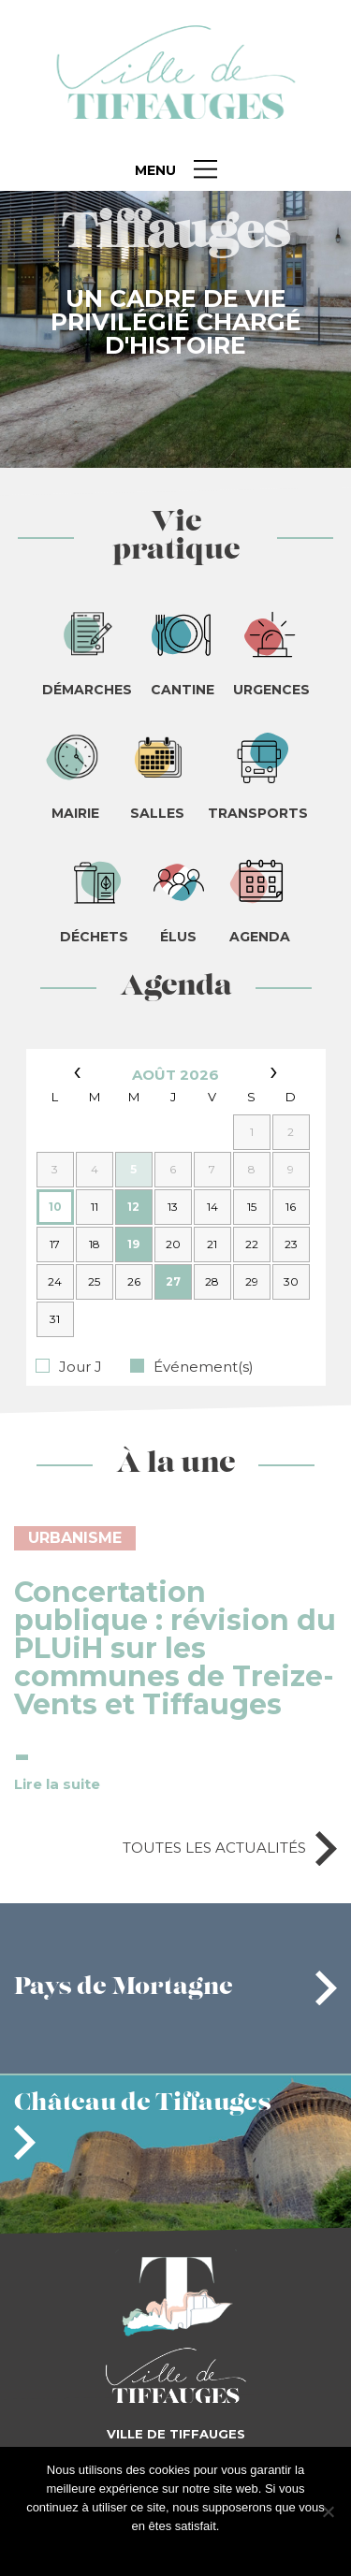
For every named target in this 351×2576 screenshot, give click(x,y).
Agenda (176, 987)
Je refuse (205, 2550)
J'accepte (146, 2550)
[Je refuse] (327, 2511)
